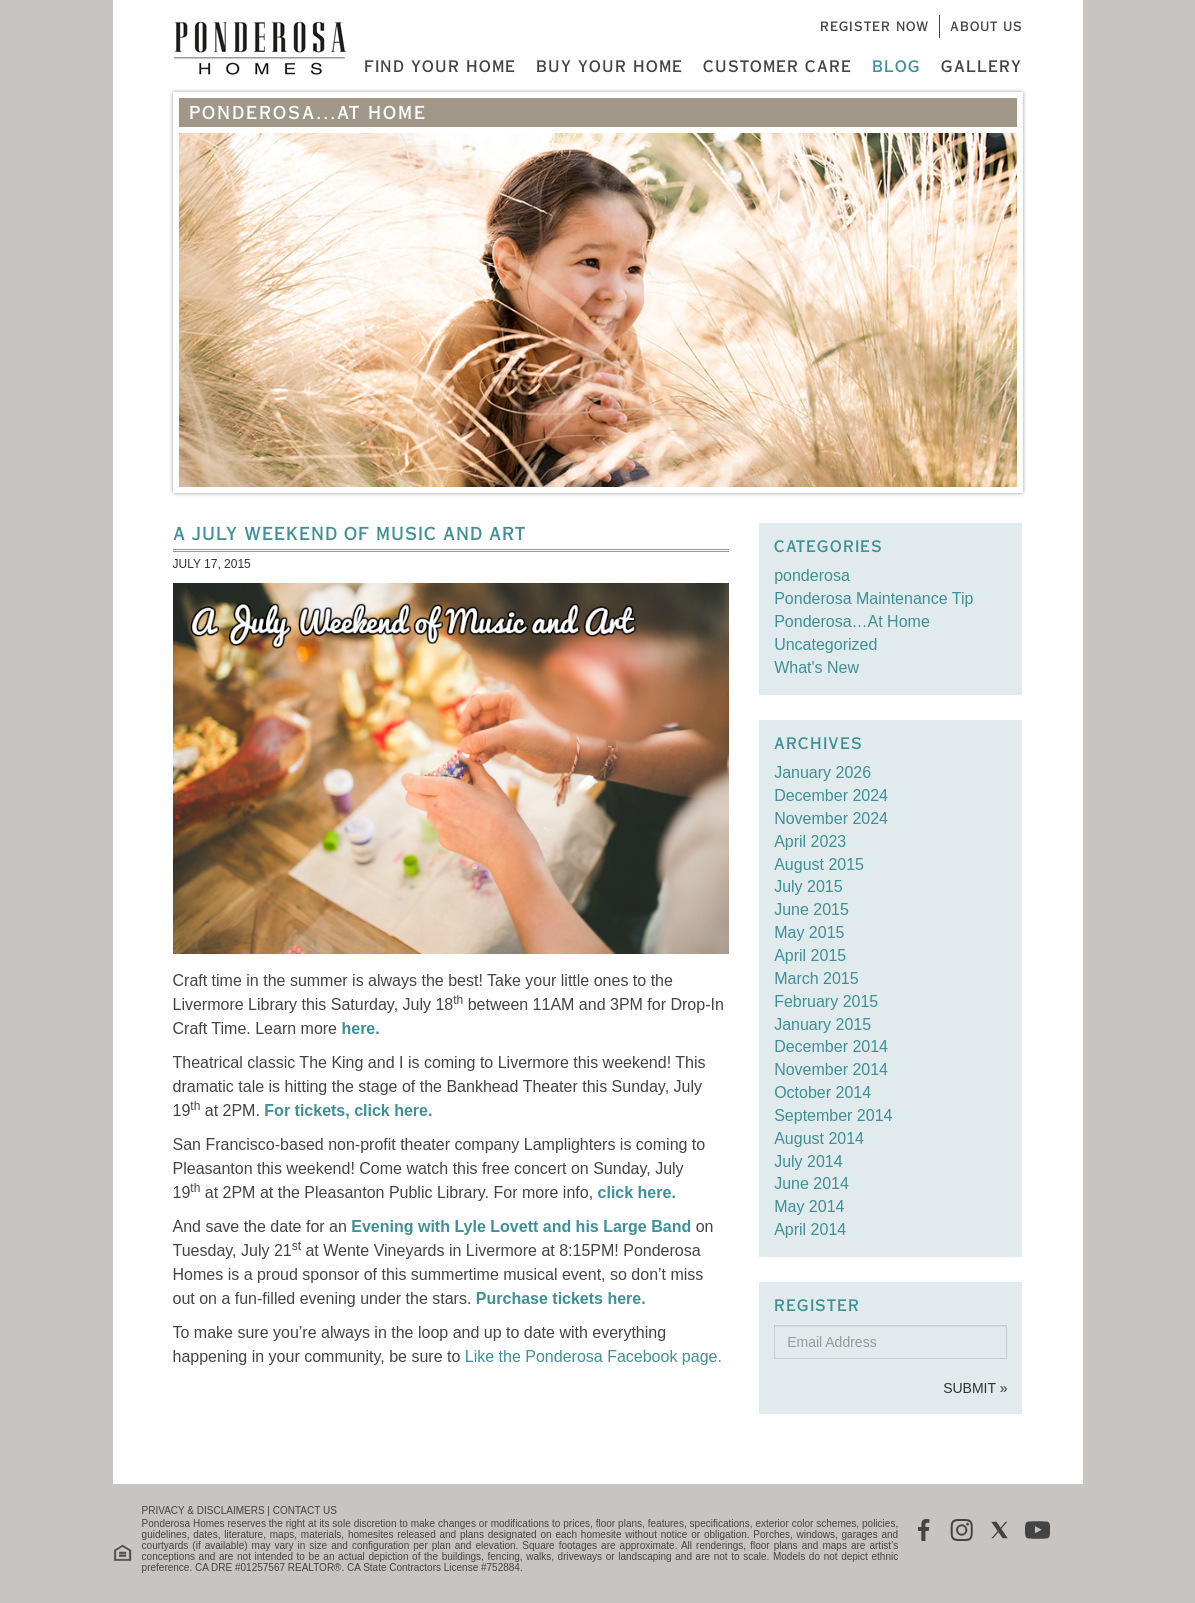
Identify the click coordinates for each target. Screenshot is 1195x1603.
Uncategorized (825, 644)
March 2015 (816, 978)
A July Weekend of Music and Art (349, 533)
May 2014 (809, 1206)
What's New (816, 667)
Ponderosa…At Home (852, 621)
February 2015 (826, 1001)
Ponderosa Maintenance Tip (873, 598)
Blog (896, 66)
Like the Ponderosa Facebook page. (593, 1356)
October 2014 (822, 1092)
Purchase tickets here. (561, 1298)
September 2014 (833, 1115)
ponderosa (812, 575)
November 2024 (831, 818)
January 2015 (822, 1024)
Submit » (975, 1388)
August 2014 (819, 1138)
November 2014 (831, 1069)
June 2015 (811, 909)
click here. (637, 1192)
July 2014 (808, 1161)
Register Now (874, 26)
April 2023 (810, 841)
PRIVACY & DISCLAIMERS (203, 1510)
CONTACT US (305, 1510)
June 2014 (811, 1183)
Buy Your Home (609, 66)
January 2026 (822, 772)
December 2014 (831, 1046)
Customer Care (777, 66)
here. (360, 1028)
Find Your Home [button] (440, 66)
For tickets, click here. (348, 1110)
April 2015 (810, 955)
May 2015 (809, 932)
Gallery (981, 66)
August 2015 (819, 864)
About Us (986, 26)
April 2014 (810, 1229)
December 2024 (831, 795)
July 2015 (808, 886)
